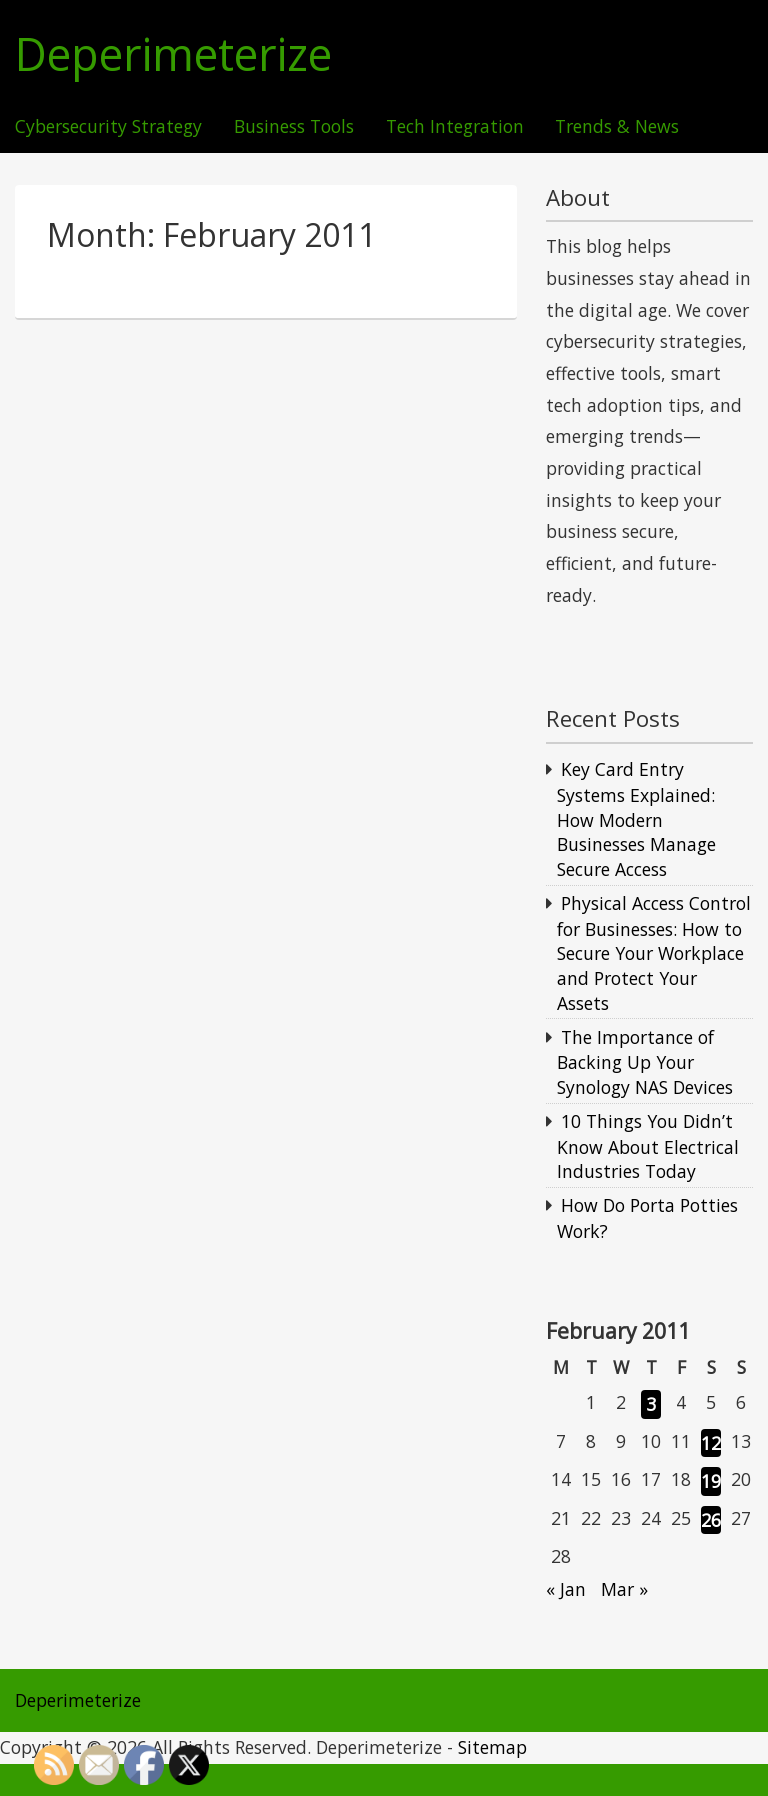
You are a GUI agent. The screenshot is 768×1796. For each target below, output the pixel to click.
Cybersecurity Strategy (108, 127)
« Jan (566, 1589)
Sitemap (492, 1747)
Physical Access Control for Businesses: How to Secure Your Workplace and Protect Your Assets (654, 953)
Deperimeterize (173, 54)
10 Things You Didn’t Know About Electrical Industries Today (648, 1146)
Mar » (624, 1589)
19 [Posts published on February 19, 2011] (711, 1481)
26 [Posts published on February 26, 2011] (711, 1520)
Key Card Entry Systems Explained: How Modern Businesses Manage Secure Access (636, 819)
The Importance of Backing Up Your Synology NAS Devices (645, 1062)
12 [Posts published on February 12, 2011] (711, 1443)
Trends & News (617, 127)
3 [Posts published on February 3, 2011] (651, 1404)
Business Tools (294, 127)
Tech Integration (455, 127)
